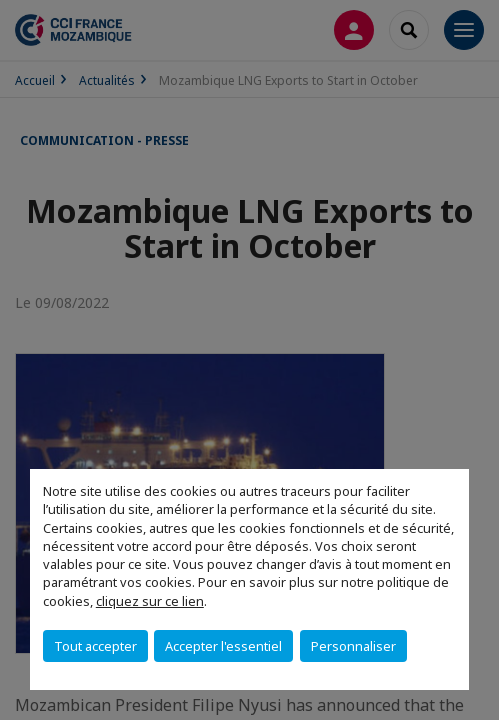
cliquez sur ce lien (150, 601)
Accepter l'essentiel (223, 646)
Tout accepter (95, 646)
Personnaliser (353, 646)
